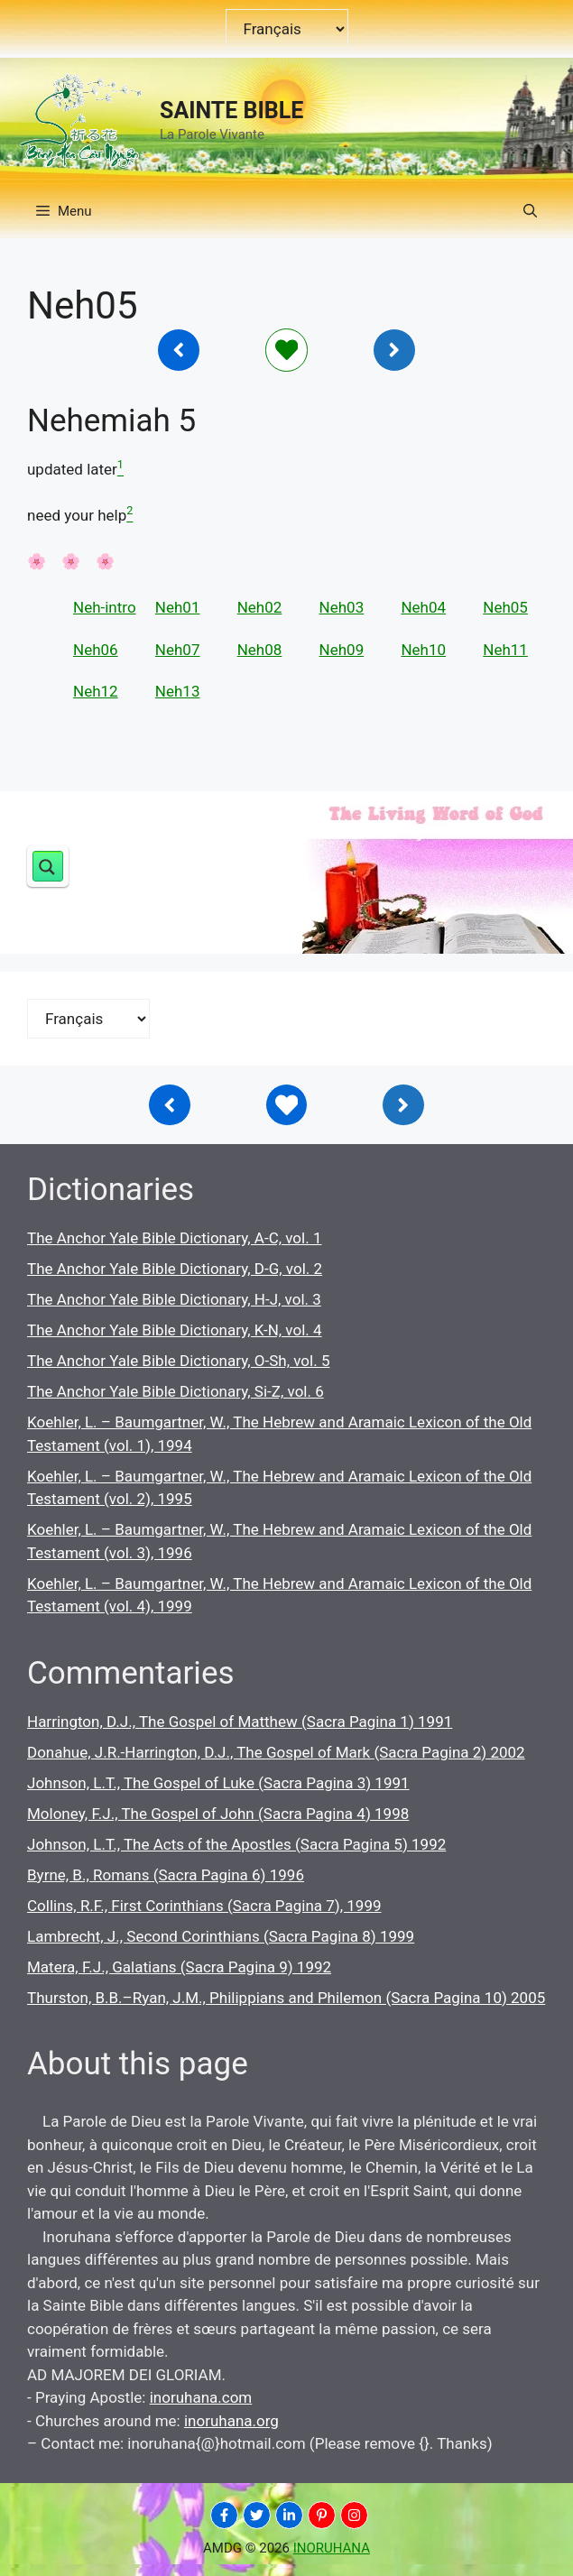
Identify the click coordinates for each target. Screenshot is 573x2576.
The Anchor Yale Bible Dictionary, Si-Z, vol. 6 (175, 1391)
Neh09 (342, 650)
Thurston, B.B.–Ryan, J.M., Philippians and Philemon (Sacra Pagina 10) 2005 (286, 1998)
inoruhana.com (201, 2397)
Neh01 (177, 607)
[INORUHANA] (224, 2515)
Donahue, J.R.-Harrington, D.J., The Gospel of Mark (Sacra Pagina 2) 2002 (276, 1752)
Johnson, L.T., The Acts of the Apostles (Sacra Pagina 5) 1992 (236, 1844)
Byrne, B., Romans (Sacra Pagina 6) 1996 (165, 1875)
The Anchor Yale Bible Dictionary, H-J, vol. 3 (174, 1299)
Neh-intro (104, 607)
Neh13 (177, 691)
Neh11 (505, 650)
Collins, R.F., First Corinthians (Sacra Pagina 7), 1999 (204, 1906)
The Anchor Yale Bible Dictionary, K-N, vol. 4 (174, 1330)
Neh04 (423, 607)
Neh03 (342, 607)
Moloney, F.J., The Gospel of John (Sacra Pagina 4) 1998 (218, 1814)
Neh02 (259, 607)
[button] (530, 211)
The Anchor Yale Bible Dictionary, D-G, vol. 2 (174, 1269)
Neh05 (505, 607)
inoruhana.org (231, 2421)
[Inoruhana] (178, 350)
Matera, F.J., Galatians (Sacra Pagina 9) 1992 (179, 1967)
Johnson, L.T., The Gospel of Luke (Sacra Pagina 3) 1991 (218, 1783)
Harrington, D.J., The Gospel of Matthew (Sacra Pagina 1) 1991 (239, 1722)
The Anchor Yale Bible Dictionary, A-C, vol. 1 (174, 1238)
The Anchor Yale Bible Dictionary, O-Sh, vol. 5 (178, 1361)
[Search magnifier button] (47, 866)
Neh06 (95, 650)
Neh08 (259, 650)
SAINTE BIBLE (231, 110)
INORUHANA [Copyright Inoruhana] (331, 2548)
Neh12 (95, 691)
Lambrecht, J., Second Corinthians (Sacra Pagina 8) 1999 (220, 1936)
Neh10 (423, 650)
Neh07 (177, 650)
